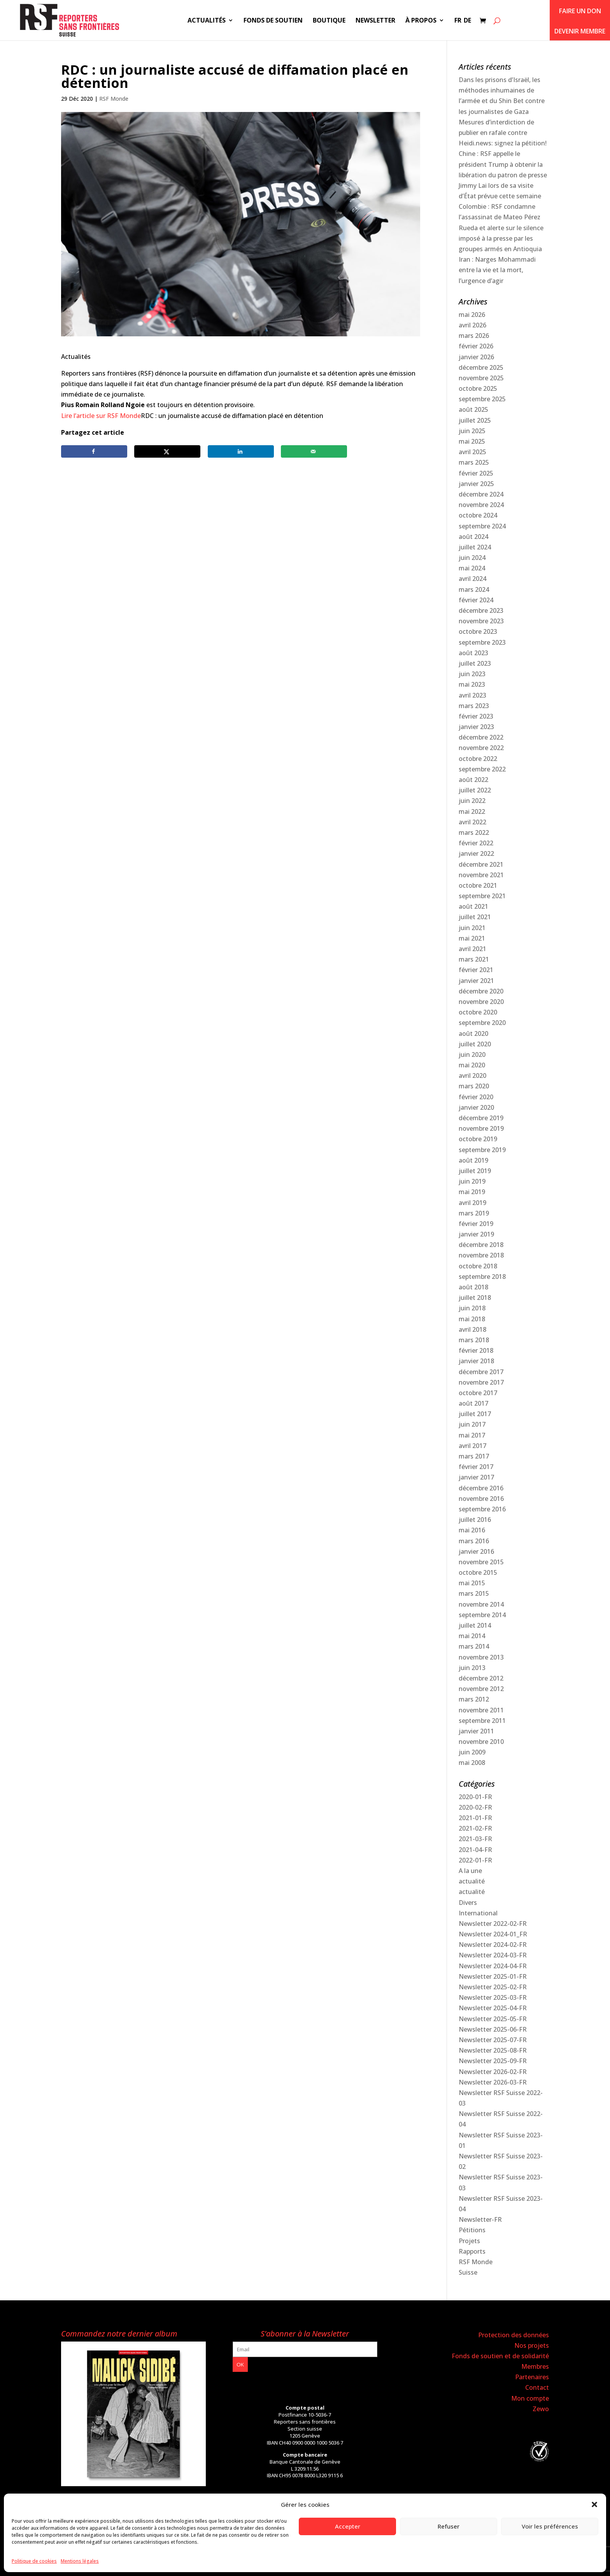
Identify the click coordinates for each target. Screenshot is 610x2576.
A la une (470, 1870)
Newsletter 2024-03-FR (493, 1955)
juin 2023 (472, 674)
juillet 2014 (475, 1625)
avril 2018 (472, 1329)
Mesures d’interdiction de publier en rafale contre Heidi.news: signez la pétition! (503, 132)
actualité (472, 1881)
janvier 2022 (476, 853)
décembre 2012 (481, 1678)
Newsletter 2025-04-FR (493, 2008)
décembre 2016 (481, 1488)
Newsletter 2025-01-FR (493, 1976)
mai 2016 (472, 1530)
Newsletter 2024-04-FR (493, 1966)
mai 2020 (472, 1065)
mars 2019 (474, 1213)
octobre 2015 (478, 1572)
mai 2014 (472, 1636)
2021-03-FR (475, 1839)
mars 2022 (474, 832)
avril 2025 (472, 452)
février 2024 (476, 600)
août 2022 (473, 779)
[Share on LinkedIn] (241, 451)
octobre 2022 (478, 758)
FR (457, 20)
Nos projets (531, 2345)
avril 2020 (472, 1075)
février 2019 (476, 1223)
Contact (537, 2387)
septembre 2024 (482, 526)
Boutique (329, 20)
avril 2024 (472, 578)
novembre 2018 (481, 1255)
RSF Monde (113, 98)
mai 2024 (472, 568)
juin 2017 (472, 1424)
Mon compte (530, 2398)
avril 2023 (472, 695)
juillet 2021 (475, 917)
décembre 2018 (481, 1244)
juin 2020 (472, 1054)
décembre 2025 (481, 367)
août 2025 (473, 409)
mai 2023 (472, 684)
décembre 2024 (481, 494)
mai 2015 (472, 1583)
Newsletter (375, 20)
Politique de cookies (34, 2561)
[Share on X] (167, 451)
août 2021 (473, 906)
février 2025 (476, 473)
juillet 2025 (475, 420)
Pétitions (472, 2230)
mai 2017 (472, 1435)
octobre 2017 (478, 1393)
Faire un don (580, 11)
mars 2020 (474, 1086)
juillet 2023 (475, 663)
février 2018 (476, 1350)
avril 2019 (472, 1202)
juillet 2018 (475, 1297)
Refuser (448, 2526)
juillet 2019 (475, 1170)
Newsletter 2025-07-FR (493, 2040)
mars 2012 (474, 1699)
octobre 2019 (478, 1139)
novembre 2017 (481, 1382)
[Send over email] (314, 451)
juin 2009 (472, 1752)
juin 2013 (472, 1667)
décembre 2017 (481, 1372)
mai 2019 (472, 1191)
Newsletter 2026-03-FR (493, 2082)
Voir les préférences (550, 2526)
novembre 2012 (481, 1688)
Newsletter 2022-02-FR (493, 1923)
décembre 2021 (481, 864)
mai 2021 (472, 938)
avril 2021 (472, 948)
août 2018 (473, 1287)
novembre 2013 (481, 1657)
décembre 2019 (481, 1118)
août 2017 (473, 1403)
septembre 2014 (482, 1615)
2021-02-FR (475, 1828)
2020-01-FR (475, 1797)
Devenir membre (579, 31)
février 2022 (476, 843)
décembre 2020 (481, 991)
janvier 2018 (476, 1361)
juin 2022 (472, 800)
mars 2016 (474, 1541)
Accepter (347, 2526)
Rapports (472, 2251)
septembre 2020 (482, 1022)
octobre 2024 (478, 515)
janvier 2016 (476, 1551)
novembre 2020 (481, 1001)
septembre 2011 (482, 1720)
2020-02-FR (475, 1807)
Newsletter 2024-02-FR (493, 1944)
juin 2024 (472, 557)
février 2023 (476, 716)
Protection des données (513, 2335)
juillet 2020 (475, 1044)
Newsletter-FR (480, 2219)
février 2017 (476, 1466)
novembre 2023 (481, 621)
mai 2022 (472, 811)
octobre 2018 (478, 1266)
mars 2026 (474, 335)
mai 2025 (472, 441)
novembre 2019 (481, 1128)
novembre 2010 (481, 1741)
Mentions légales (80, 2561)
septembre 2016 (482, 1509)
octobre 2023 (478, 631)
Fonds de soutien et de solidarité (500, 2356)
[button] (594, 2504)
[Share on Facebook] (94, 451)
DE (467, 20)
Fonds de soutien (273, 20)
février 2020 (476, 1097)
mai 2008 (472, 1762)
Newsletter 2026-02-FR (493, 2071)
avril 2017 (472, 1445)
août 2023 (473, 653)
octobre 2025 (478, 388)
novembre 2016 (481, 1498)
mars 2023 (474, 705)
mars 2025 (474, 462)
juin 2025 (472, 431)
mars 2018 (474, 1340)
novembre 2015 (481, 1562)
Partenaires (532, 2377)
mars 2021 (474, 959)
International (478, 1913)
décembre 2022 (481, 737)
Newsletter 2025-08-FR (493, 2050)
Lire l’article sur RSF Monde (101, 415)
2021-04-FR (475, 1849)
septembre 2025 (482, 399)
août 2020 (473, 1033)
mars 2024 (474, 589)
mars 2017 (474, 1456)
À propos (420, 20)
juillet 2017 (475, 1414)
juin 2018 (472, 1308)
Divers (468, 1902)
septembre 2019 (482, 1149)
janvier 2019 (476, 1234)
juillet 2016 (475, 1519)
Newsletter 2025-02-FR (493, 1987)
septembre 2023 (482, 642)
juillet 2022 (475, 790)
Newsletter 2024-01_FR (493, 1934)
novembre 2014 (481, 1604)
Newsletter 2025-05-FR (493, 2019)
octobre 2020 (478, 1012)
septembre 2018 (482, 1276)
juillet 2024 (475, 547)
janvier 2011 (476, 1731)
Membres (535, 2366)
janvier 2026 (476, 357)
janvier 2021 (476, 980)
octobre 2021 (478, 885)
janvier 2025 (476, 483)
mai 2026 (472, 314)
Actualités (207, 20)
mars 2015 (474, 1593)
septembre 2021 (482, 896)
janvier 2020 (476, 1107)
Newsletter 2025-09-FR (493, 2061)
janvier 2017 (476, 1477)
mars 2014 (474, 1646)
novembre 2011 (481, 1710)
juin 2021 (472, 927)
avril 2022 (472, 822)
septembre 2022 (482, 769)
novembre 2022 (481, 747)
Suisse (468, 2272)
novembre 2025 (481, 378)
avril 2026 (472, 325)
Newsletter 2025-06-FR (493, 2029)
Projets (469, 2241)
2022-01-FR (475, 1860)
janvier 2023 (476, 726)
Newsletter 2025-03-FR (493, 1997)
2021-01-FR (475, 1818)
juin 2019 (472, 1181)
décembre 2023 (481, 610)
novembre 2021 (481, 875)
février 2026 (476, 346)
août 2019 (473, 1160)
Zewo (541, 2409)
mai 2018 (472, 1319)
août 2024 (473, 536)
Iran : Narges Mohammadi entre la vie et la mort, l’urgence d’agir (497, 270)
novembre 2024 (481, 504)
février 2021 (476, 969)
